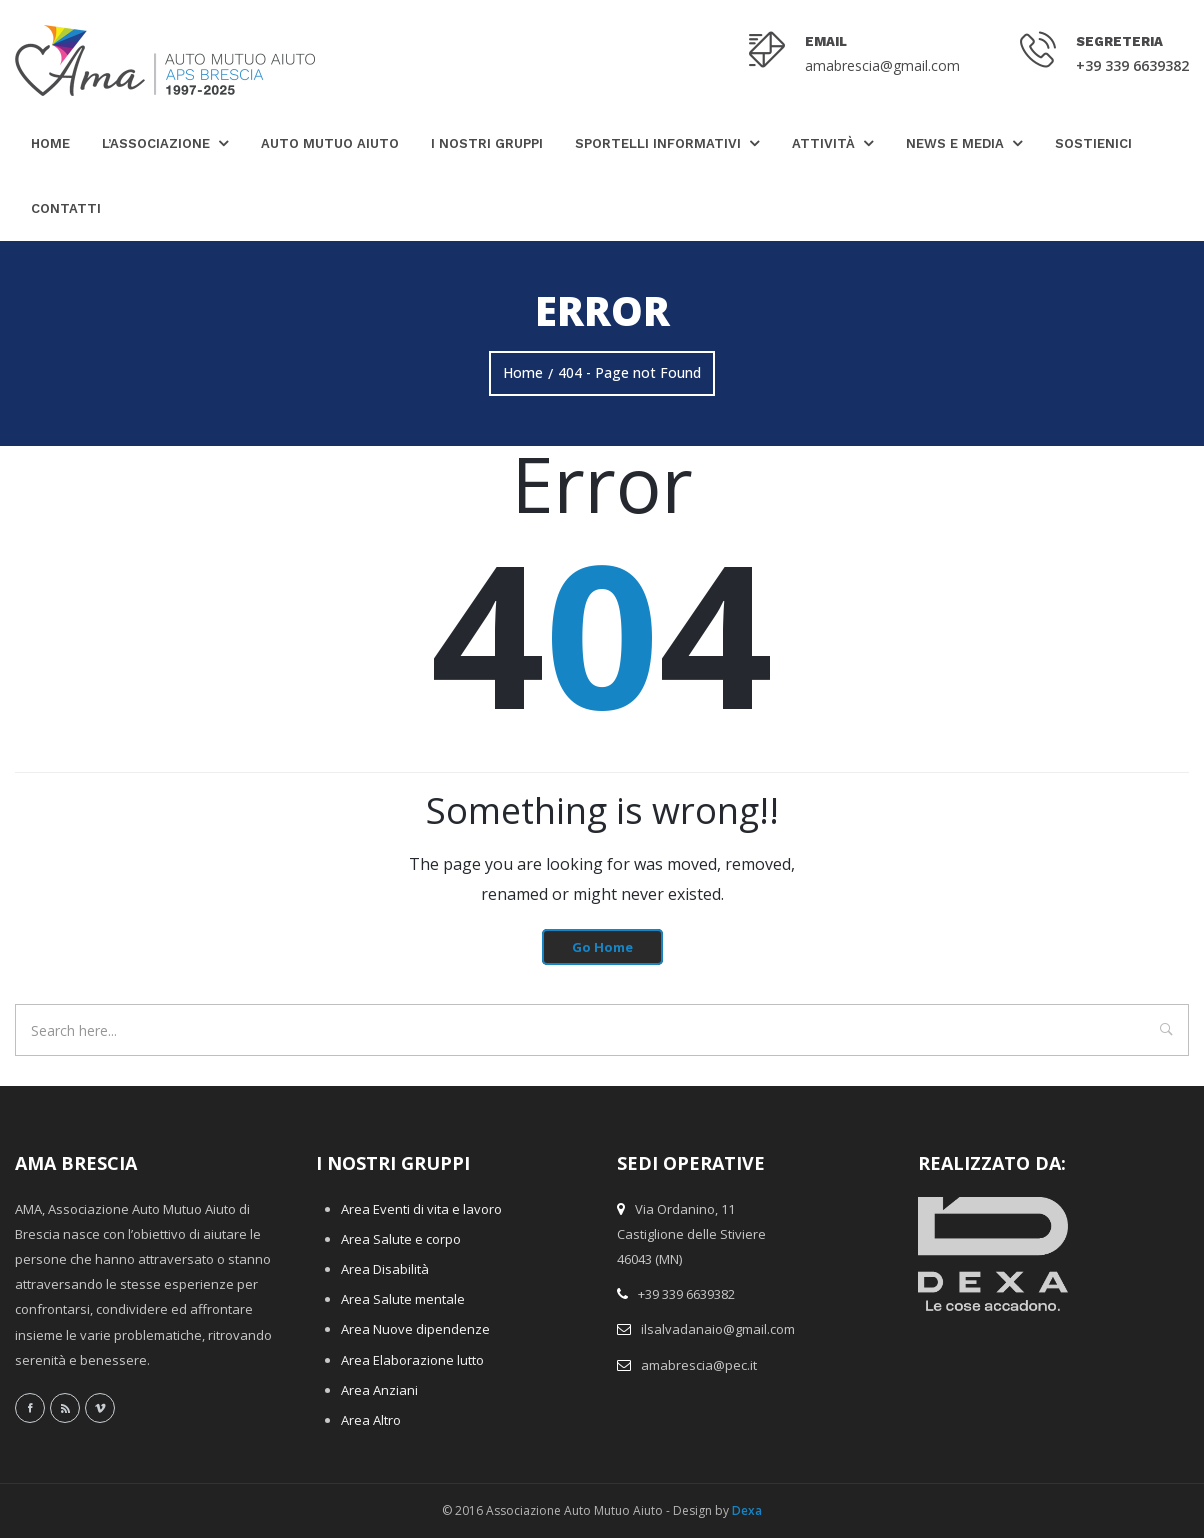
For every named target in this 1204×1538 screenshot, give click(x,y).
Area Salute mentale (403, 1299)
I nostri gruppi (487, 143)
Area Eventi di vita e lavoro (421, 1209)
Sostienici (1093, 143)
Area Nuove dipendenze (415, 1329)
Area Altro (371, 1420)
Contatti (66, 208)
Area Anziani (379, 1390)
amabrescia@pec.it (699, 1365)
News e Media (955, 143)
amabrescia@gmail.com (882, 65)
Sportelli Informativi (658, 143)
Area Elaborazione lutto (412, 1360)
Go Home (602, 947)
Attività (823, 143)
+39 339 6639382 (1132, 65)
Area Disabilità (385, 1269)
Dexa (747, 1510)
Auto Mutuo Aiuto (330, 143)
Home (50, 143)
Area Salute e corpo (401, 1239)
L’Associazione (156, 143)
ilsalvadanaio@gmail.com (718, 1329)
